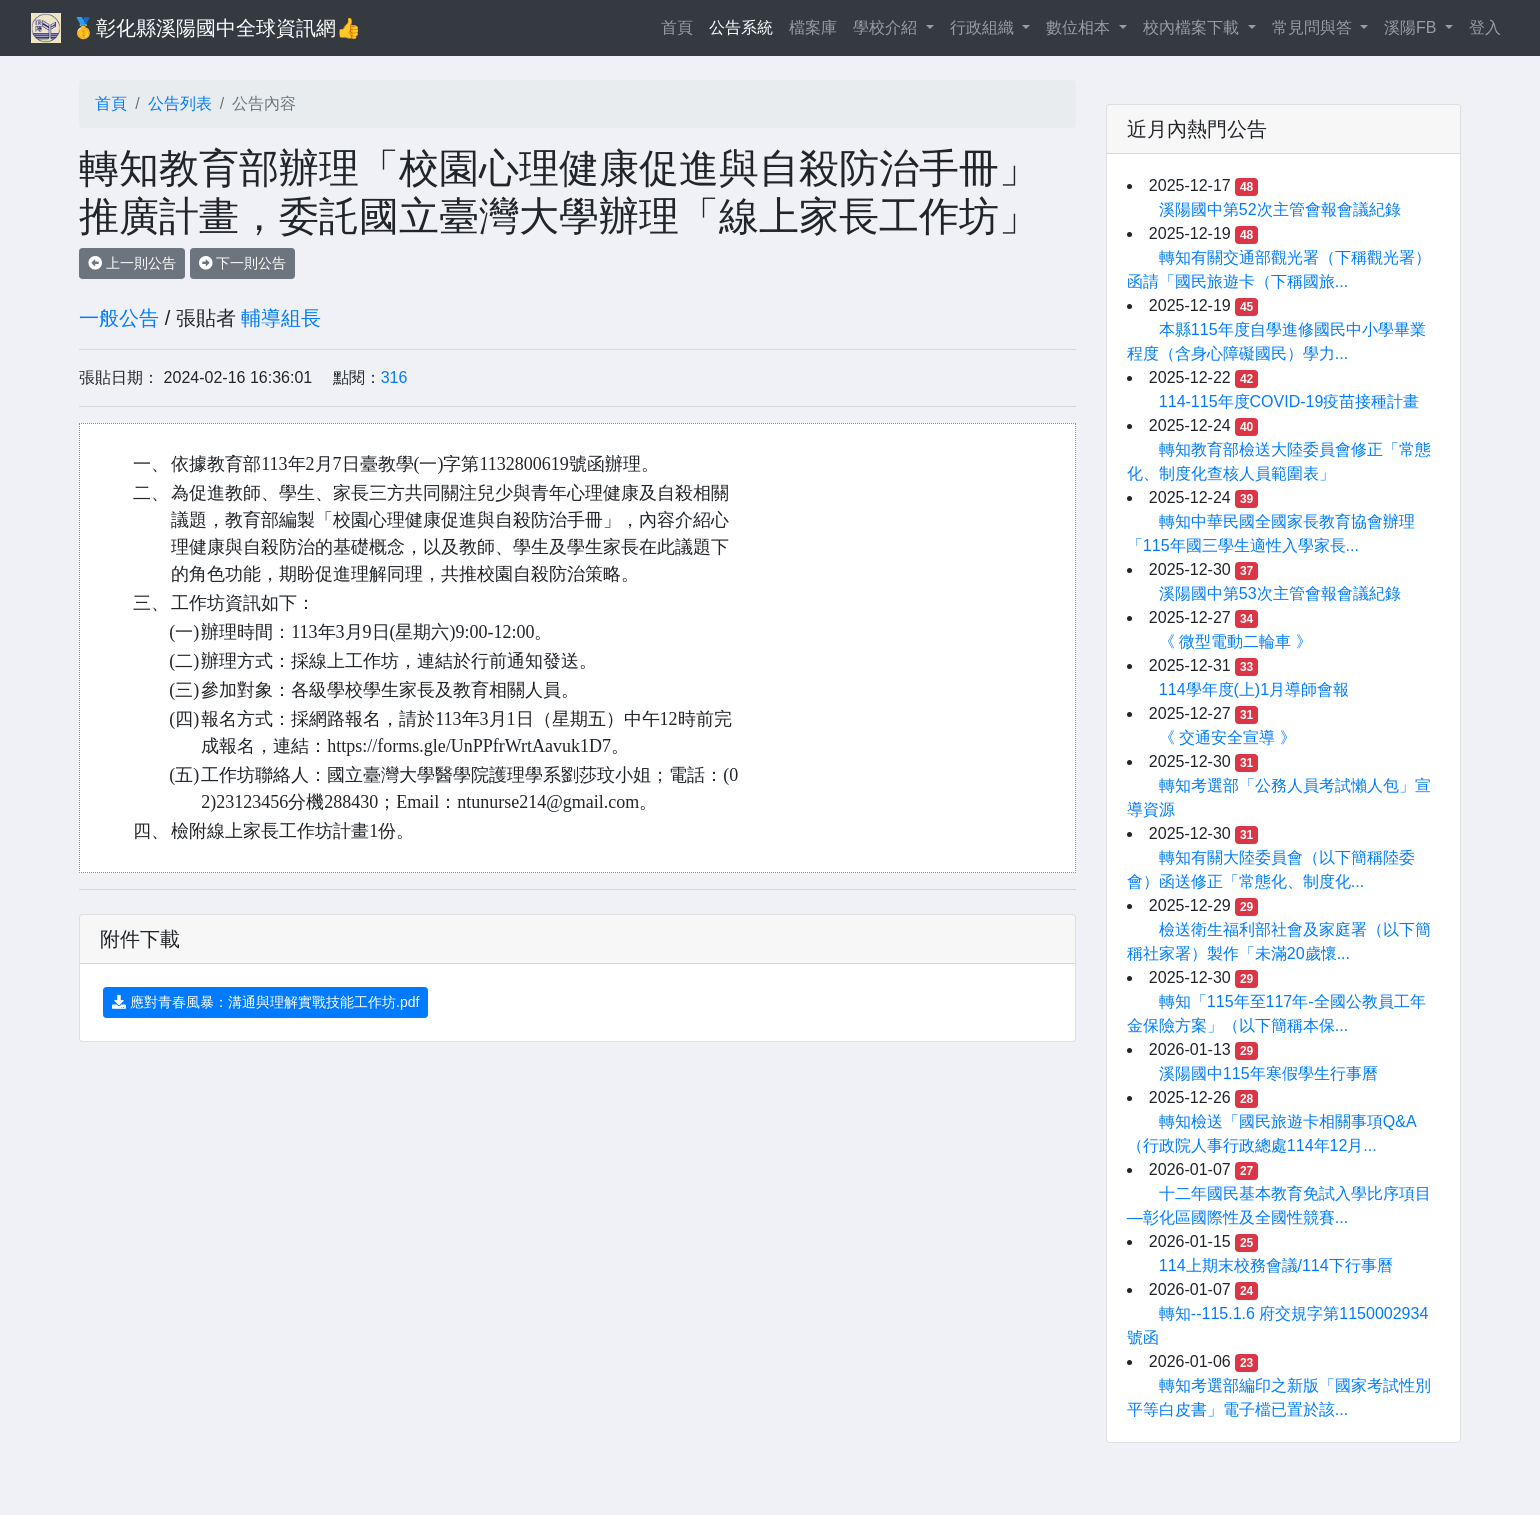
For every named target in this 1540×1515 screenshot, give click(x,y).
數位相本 (1080, 27)
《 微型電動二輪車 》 (1235, 641)
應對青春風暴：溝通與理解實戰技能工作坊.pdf (265, 1002)
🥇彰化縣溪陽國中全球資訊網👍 (216, 28)
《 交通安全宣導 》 (1227, 737)
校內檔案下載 (1193, 27)
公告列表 (180, 103)
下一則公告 (243, 263)
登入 (1485, 27)
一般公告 (119, 318)
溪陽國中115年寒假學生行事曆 (1268, 1073)
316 (394, 377)
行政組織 (984, 27)
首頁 (681, 25)
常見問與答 (1314, 27)
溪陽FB (1412, 27)
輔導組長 (281, 318)
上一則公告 (132, 263)
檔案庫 (813, 27)
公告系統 (741, 27)
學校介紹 (887, 27)
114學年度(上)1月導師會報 (1254, 689)
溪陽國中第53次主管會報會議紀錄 (1280, 593)
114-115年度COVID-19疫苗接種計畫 (1289, 401)
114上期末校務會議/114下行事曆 (1276, 1265)
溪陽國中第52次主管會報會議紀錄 (1280, 209)
